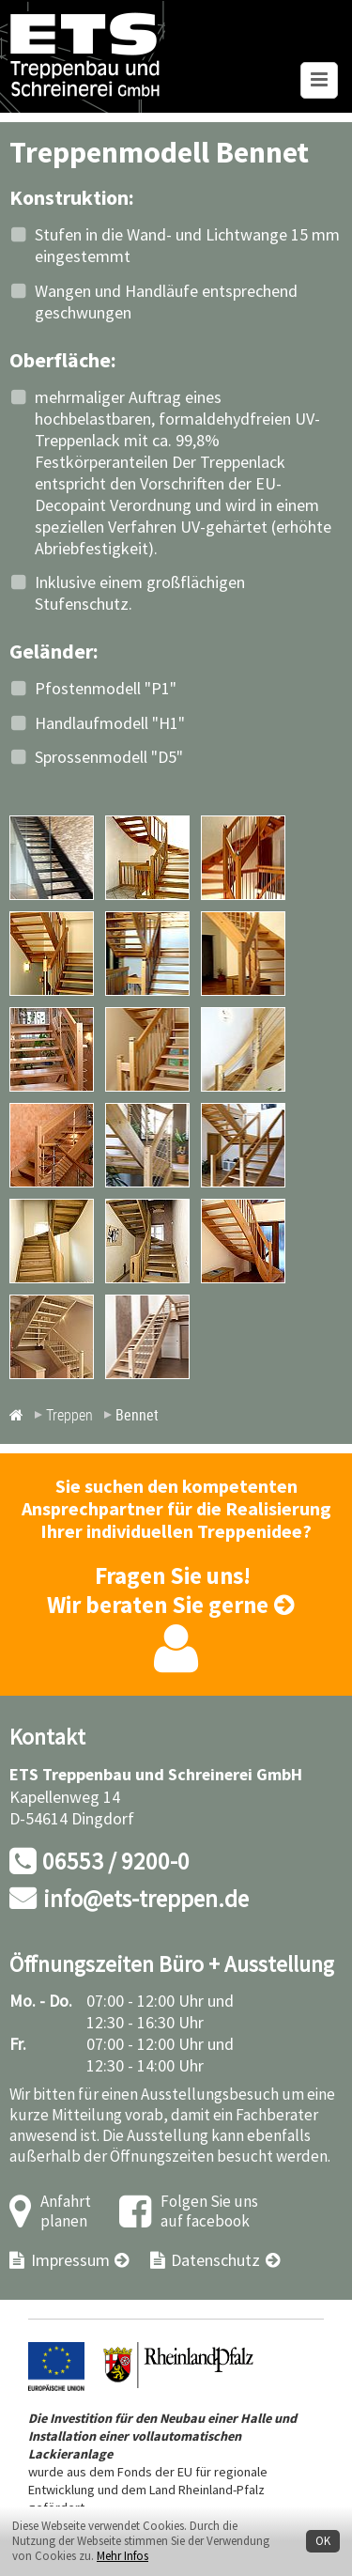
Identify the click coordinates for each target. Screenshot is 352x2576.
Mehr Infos (122, 2556)
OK (322, 2541)
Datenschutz (215, 2261)
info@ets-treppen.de (146, 1900)
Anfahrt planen (65, 2212)
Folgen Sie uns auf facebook (209, 2212)
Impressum (70, 2261)
